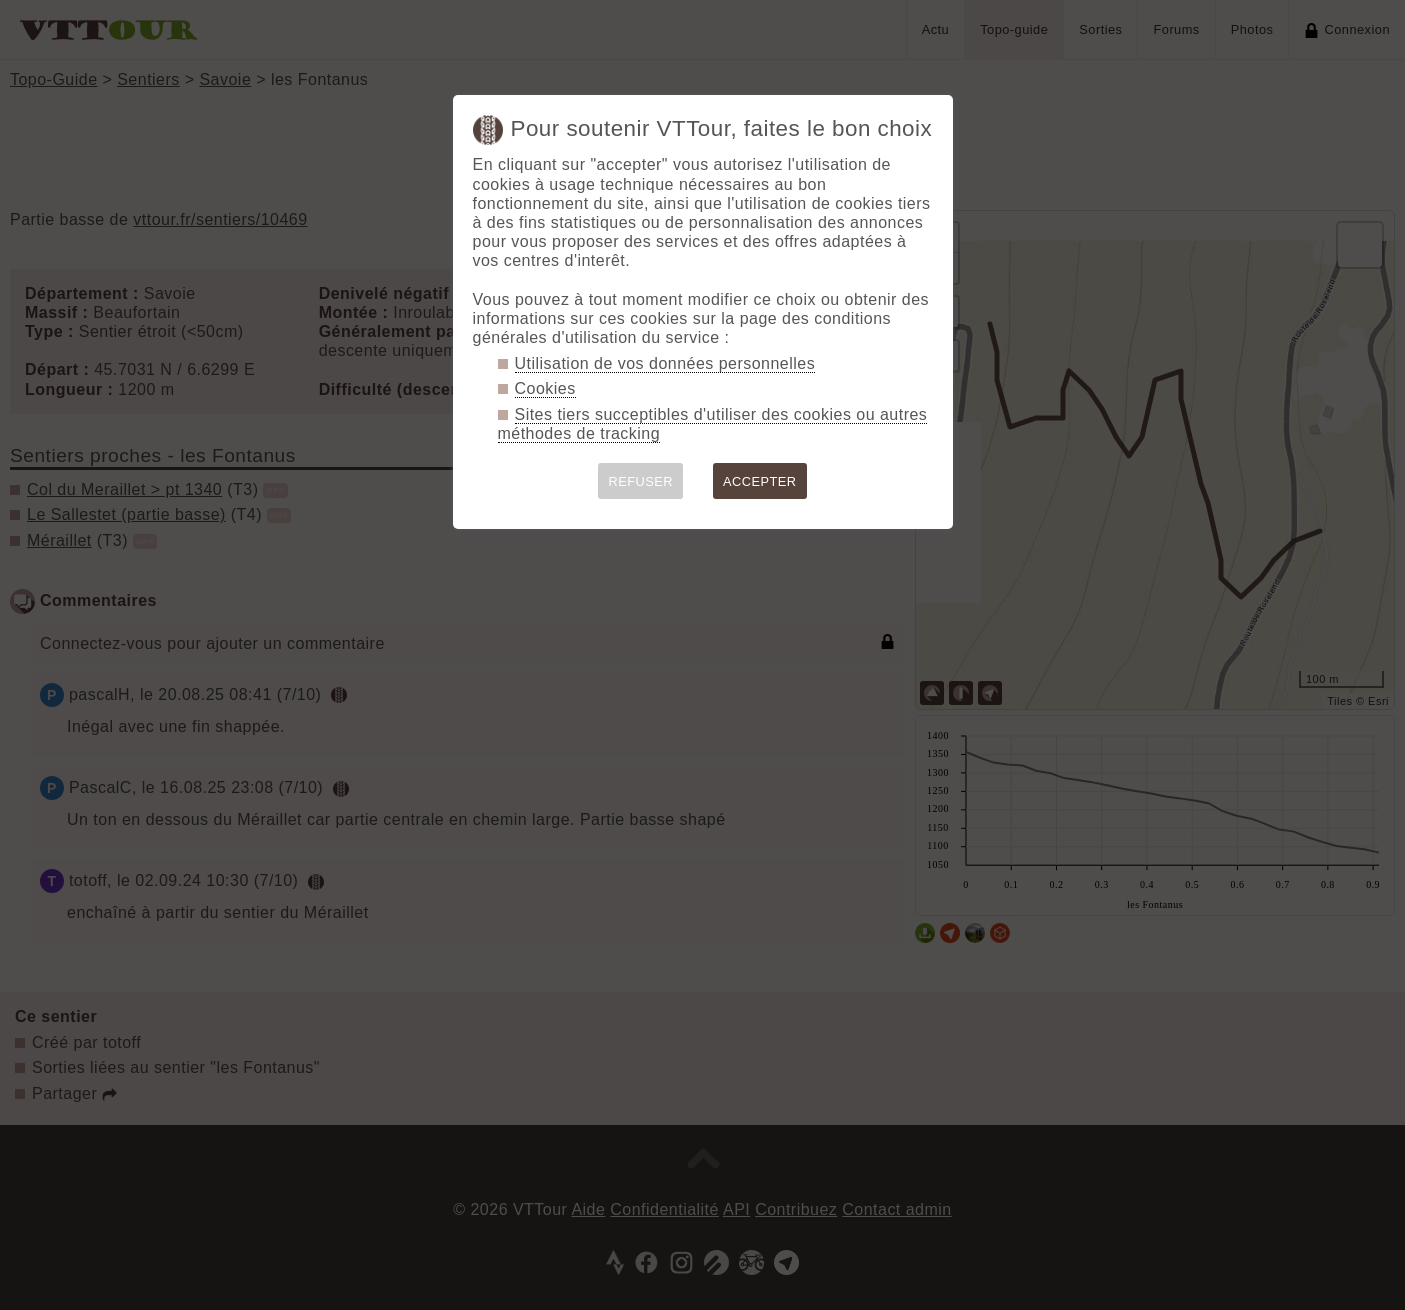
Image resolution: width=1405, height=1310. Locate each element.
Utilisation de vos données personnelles (665, 363)
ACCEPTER (760, 481)
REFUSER (640, 481)
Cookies (545, 388)
